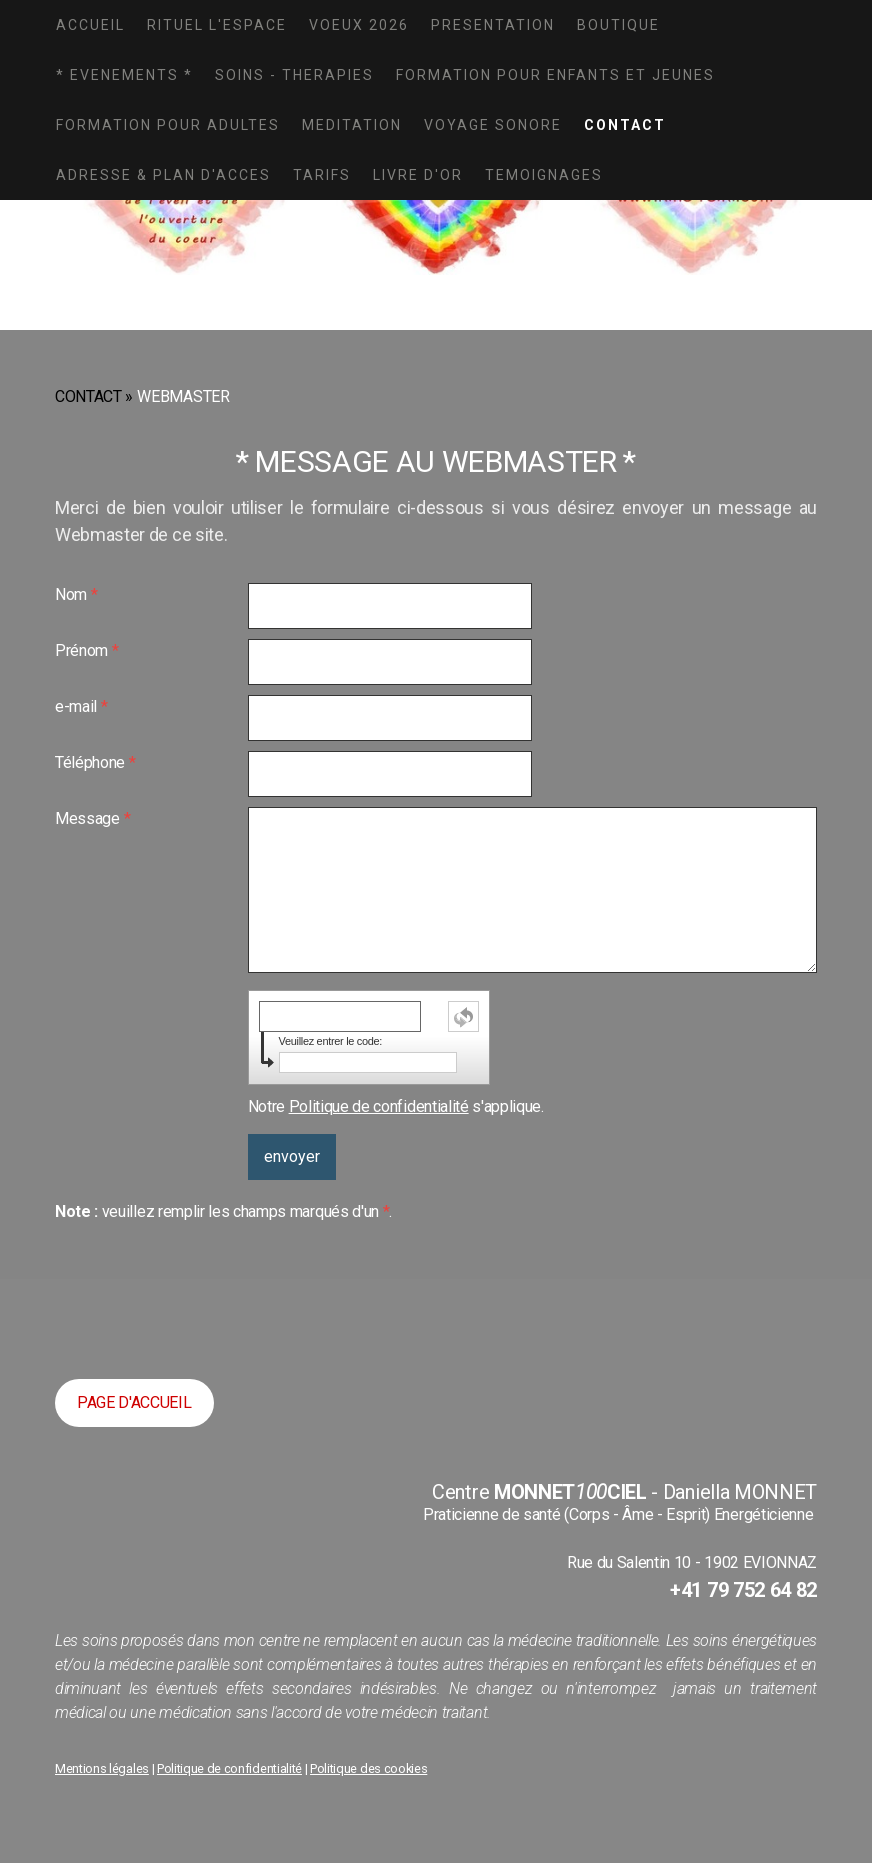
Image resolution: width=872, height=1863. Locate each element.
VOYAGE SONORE (493, 125)
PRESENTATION (493, 25)
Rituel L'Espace (217, 25)
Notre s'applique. (396, 1106)
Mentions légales (102, 1768)
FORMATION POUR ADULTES (168, 125)
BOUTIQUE (618, 25)
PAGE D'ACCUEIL (134, 1402)
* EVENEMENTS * (124, 75)
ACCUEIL (90, 25)
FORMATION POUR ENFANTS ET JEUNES (555, 75)
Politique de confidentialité (379, 1106)
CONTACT (625, 125)
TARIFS (322, 175)
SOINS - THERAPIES (294, 75)
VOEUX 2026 (359, 25)
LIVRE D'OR (418, 175)
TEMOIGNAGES (544, 175)
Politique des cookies (368, 1768)
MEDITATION (352, 125)
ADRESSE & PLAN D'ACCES (163, 175)
